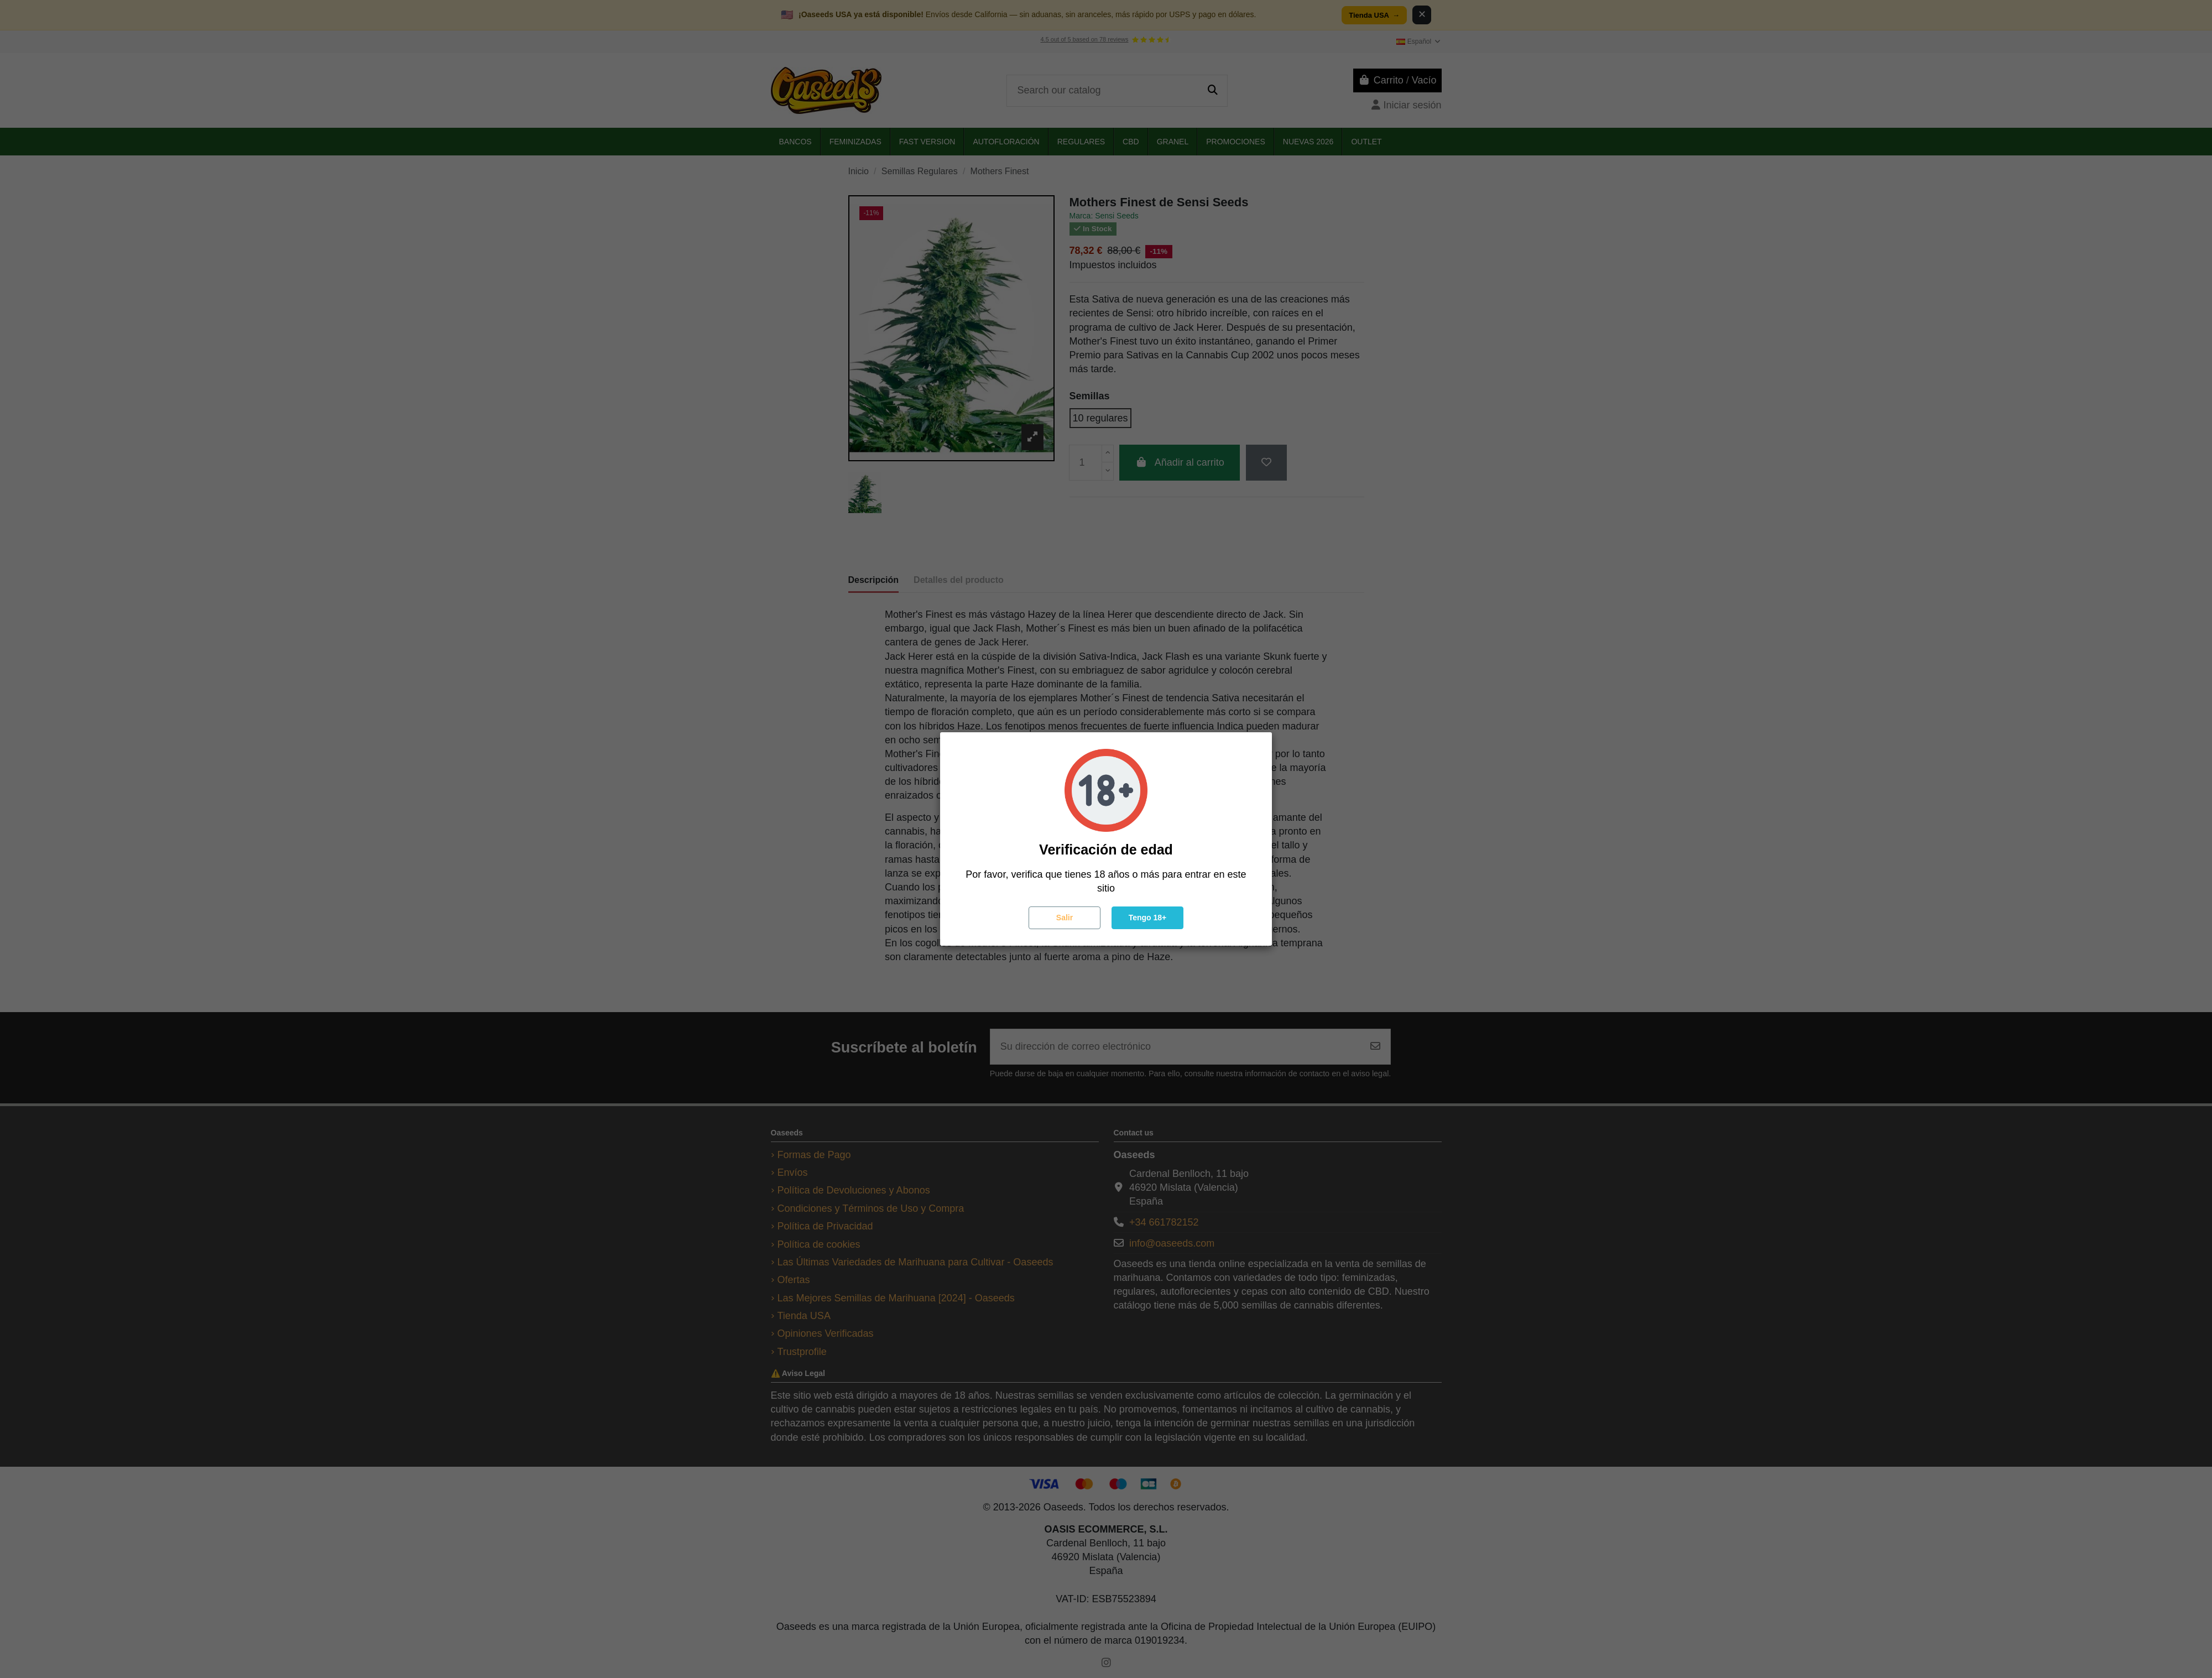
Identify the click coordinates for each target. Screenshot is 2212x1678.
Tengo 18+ (1148, 917)
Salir (1064, 917)
